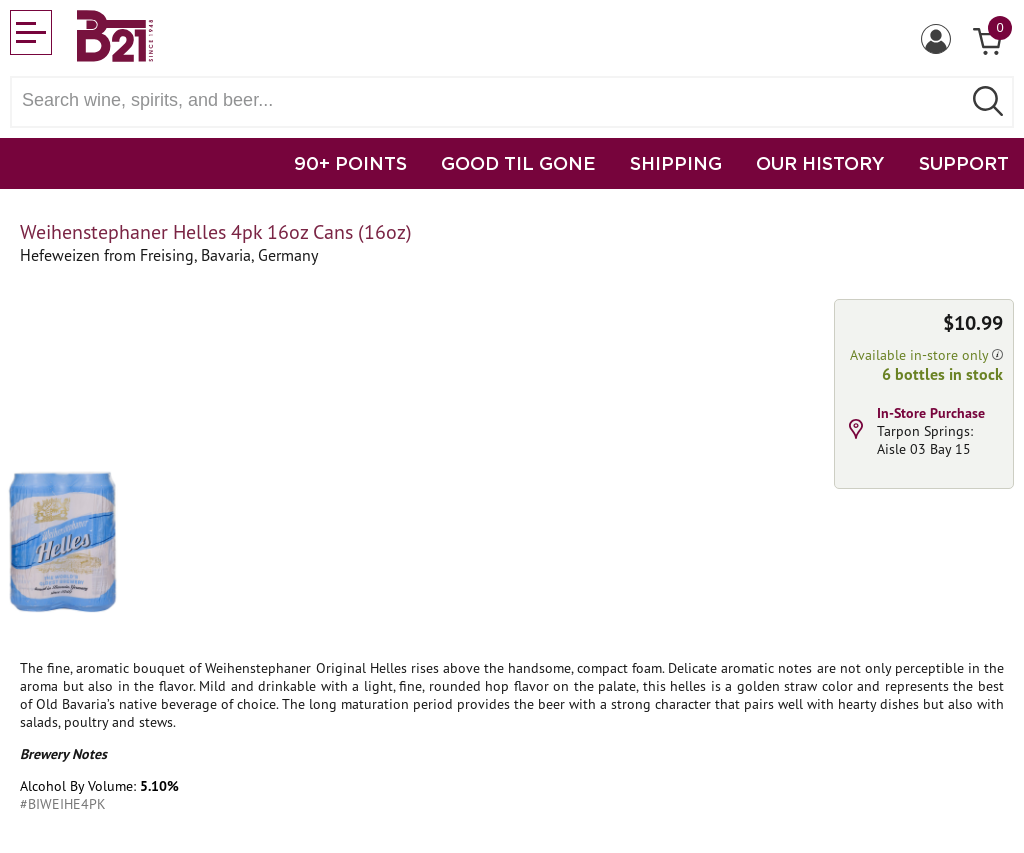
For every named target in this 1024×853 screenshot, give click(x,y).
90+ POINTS (350, 163)
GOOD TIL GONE (518, 163)
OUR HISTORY (820, 163)
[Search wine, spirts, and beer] (492, 100)
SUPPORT (964, 163)
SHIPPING (676, 163)
